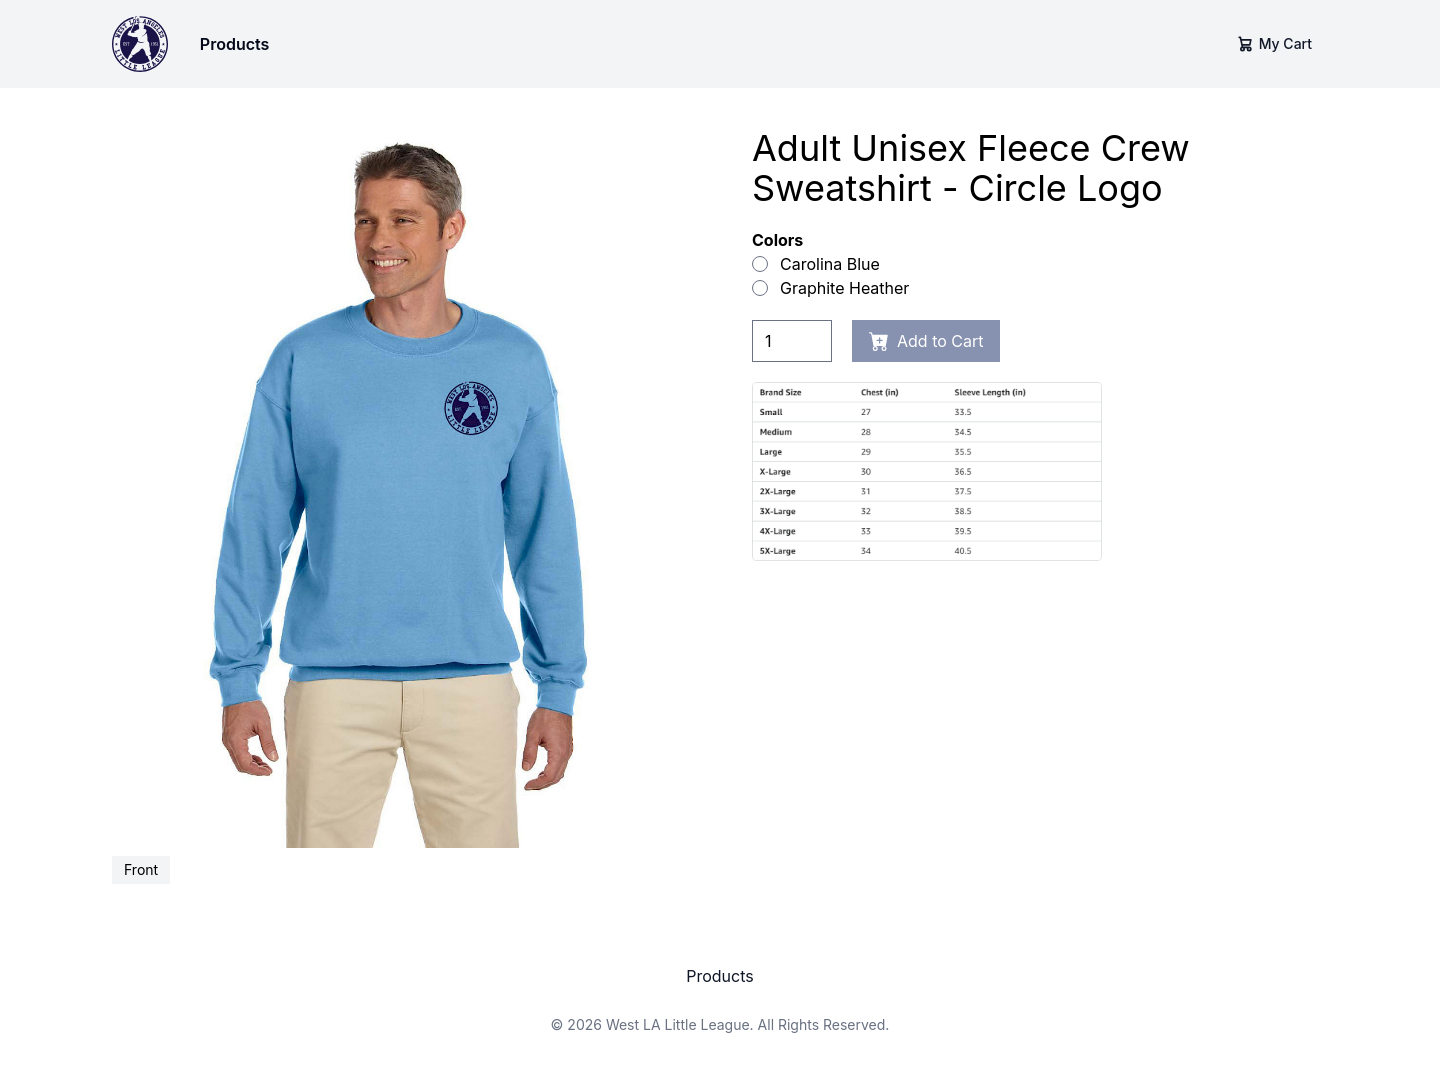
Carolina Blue (816, 264)
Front (141, 869)
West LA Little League (678, 1024)
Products (234, 44)
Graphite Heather (830, 288)
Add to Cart (926, 341)
